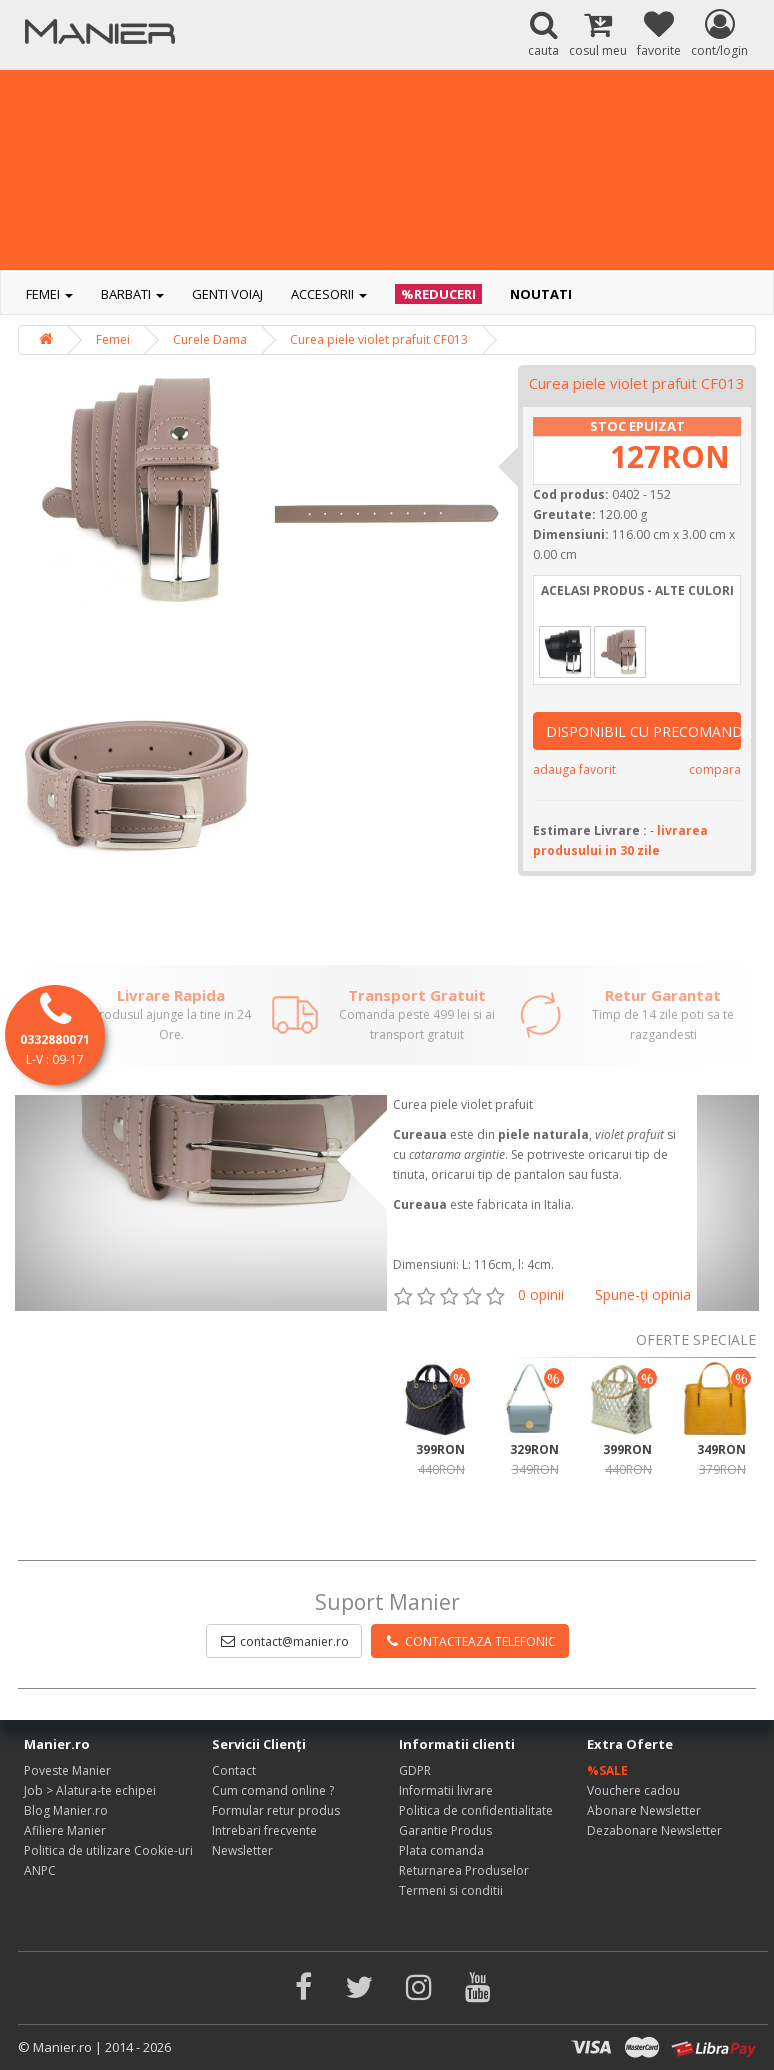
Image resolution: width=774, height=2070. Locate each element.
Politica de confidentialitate (476, 1810)
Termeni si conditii (451, 1890)
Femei (49, 294)
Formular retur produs (276, 1810)
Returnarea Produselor (464, 1870)
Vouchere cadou (633, 1790)
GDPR (415, 1770)
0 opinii (541, 1294)
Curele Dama (210, 339)
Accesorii (329, 294)
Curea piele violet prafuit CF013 (379, 339)
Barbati (132, 294)
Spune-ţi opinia (643, 1294)
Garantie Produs (445, 1830)
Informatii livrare (446, 1790)
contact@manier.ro (284, 1641)
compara (715, 769)
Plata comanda (441, 1850)
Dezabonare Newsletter (654, 1830)
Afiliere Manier (65, 1830)
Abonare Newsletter (644, 1810)
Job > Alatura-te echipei (90, 1790)
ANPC (40, 1870)
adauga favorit (574, 769)
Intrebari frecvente (264, 1830)
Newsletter (242, 1850)
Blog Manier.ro (66, 1810)
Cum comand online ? (273, 1790)
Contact (234, 1770)
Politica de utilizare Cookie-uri (108, 1850)
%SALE (607, 1770)
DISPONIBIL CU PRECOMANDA (643, 731)
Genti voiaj (227, 294)
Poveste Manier (67, 1770)
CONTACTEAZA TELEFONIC (470, 1641)
